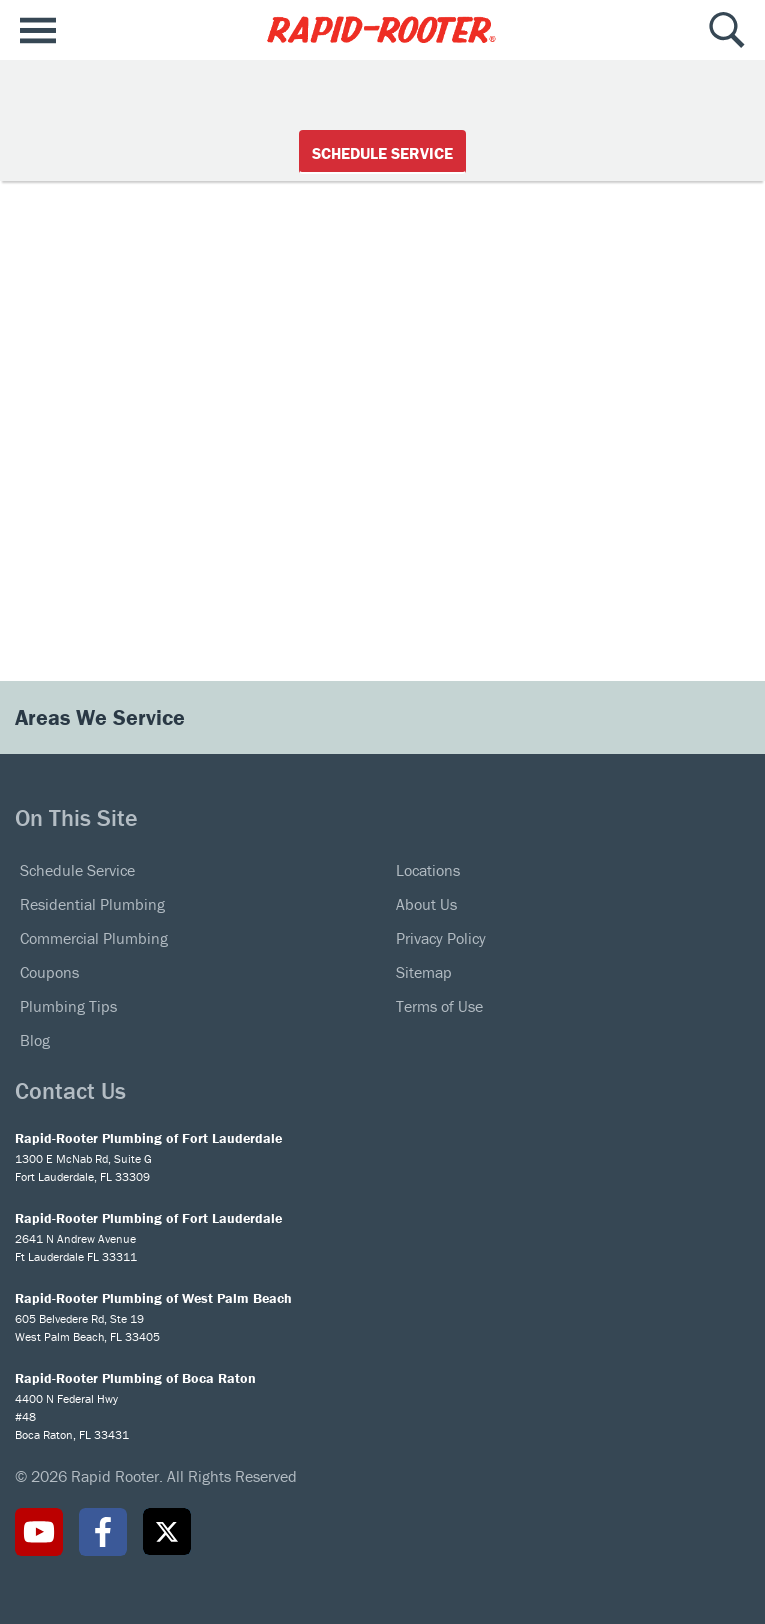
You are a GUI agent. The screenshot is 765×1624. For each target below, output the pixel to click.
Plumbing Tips (68, 1006)
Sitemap (424, 972)
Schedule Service (382, 153)
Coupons (49, 972)
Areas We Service (103, 717)
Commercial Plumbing (94, 938)
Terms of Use (439, 1006)
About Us (426, 904)
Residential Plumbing (92, 904)
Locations (428, 870)
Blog (35, 1040)
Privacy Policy (441, 938)
